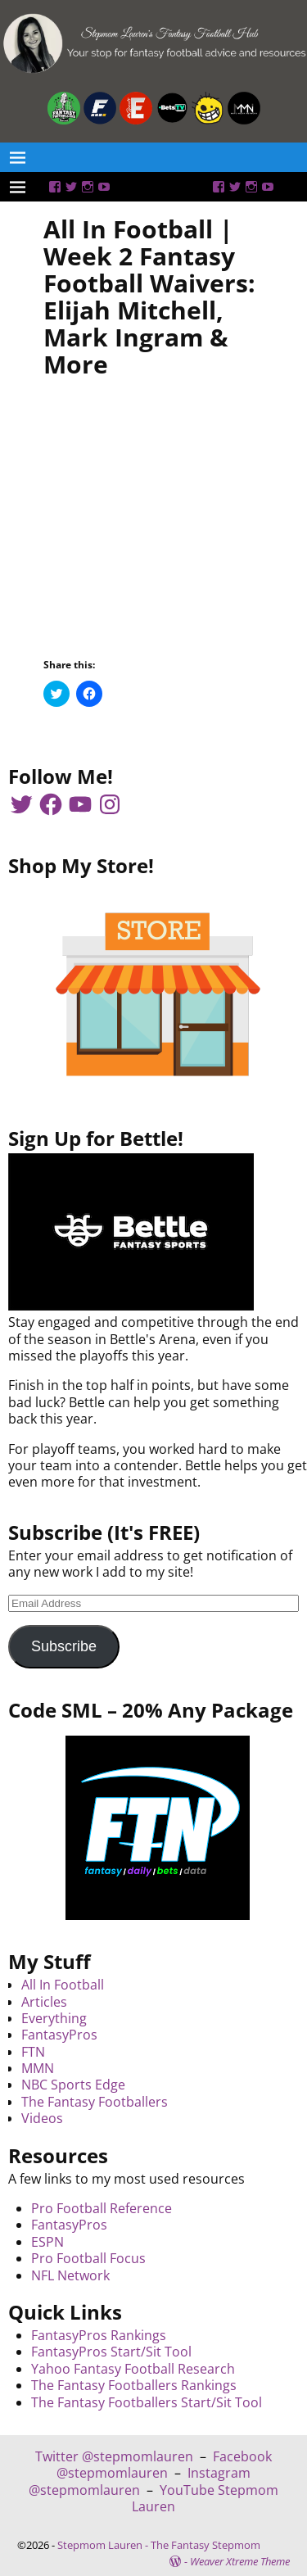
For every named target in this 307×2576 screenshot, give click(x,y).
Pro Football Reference (101, 2208)
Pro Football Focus (88, 2258)
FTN (33, 2052)
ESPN (47, 2242)
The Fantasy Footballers (94, 2102)
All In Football (62, 1985)
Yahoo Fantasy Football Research (133, 2369)
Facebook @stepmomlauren (164, 2464)
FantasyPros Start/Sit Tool (111, 2352)
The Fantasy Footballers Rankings (134, 2385)
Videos (42, 2118)
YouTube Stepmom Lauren (205, 2498)
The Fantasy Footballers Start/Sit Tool (146, 2402)
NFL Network (70, 2275)
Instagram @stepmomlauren (140, 2481)
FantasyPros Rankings (98, 2335)
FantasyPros (59, 2035)
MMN (37, 2068)
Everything (54, 2018)
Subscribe (64, 1646)
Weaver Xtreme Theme (240, 2561)
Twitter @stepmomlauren (114, 2456)
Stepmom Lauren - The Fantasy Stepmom (158, 2545)
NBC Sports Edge (73, 2085)
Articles (44, 2002)
